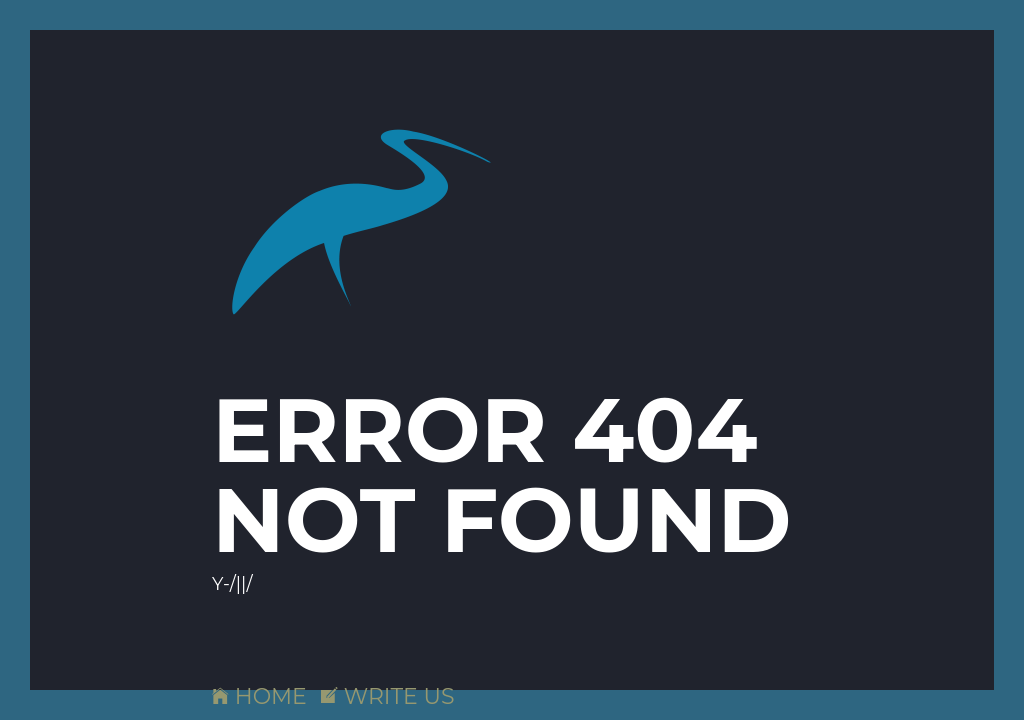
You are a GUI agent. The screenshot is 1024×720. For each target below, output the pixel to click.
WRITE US (388, 696)
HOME (259, 696)
